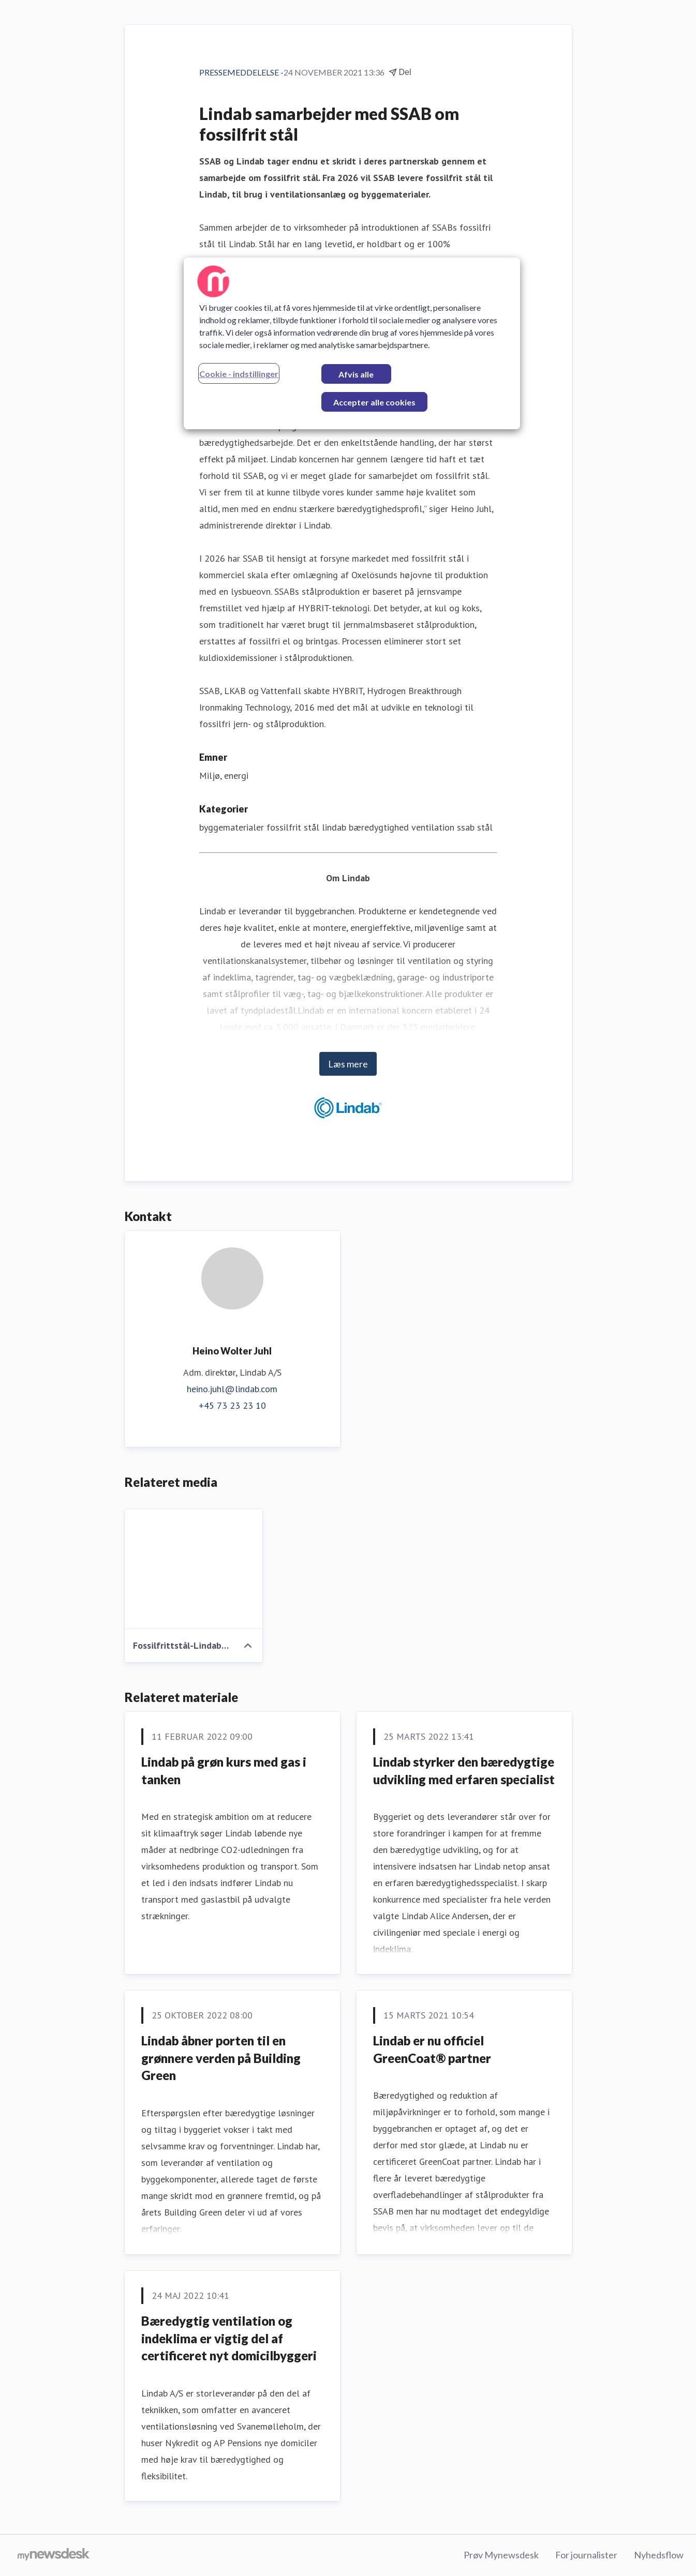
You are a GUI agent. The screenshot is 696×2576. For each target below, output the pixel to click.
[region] (352, 343)
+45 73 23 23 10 (232, 1405)
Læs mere (348, 1063)
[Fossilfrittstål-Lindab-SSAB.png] (194, 1569)
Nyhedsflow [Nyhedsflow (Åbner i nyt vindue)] (659, 2554)
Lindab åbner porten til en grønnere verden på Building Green (221, 2058)
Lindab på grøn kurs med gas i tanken (223, 1770)
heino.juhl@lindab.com (232, 1389)
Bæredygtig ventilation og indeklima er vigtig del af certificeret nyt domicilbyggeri (229, 2338)
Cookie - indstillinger (238, 374)
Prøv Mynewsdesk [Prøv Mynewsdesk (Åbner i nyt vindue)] (501, 2554)
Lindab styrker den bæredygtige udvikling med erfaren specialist (464, 1770)
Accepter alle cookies (374, 402)
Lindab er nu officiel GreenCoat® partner (432, 2049)
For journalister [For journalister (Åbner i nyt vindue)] (586, 2554)
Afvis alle (356, 374)
